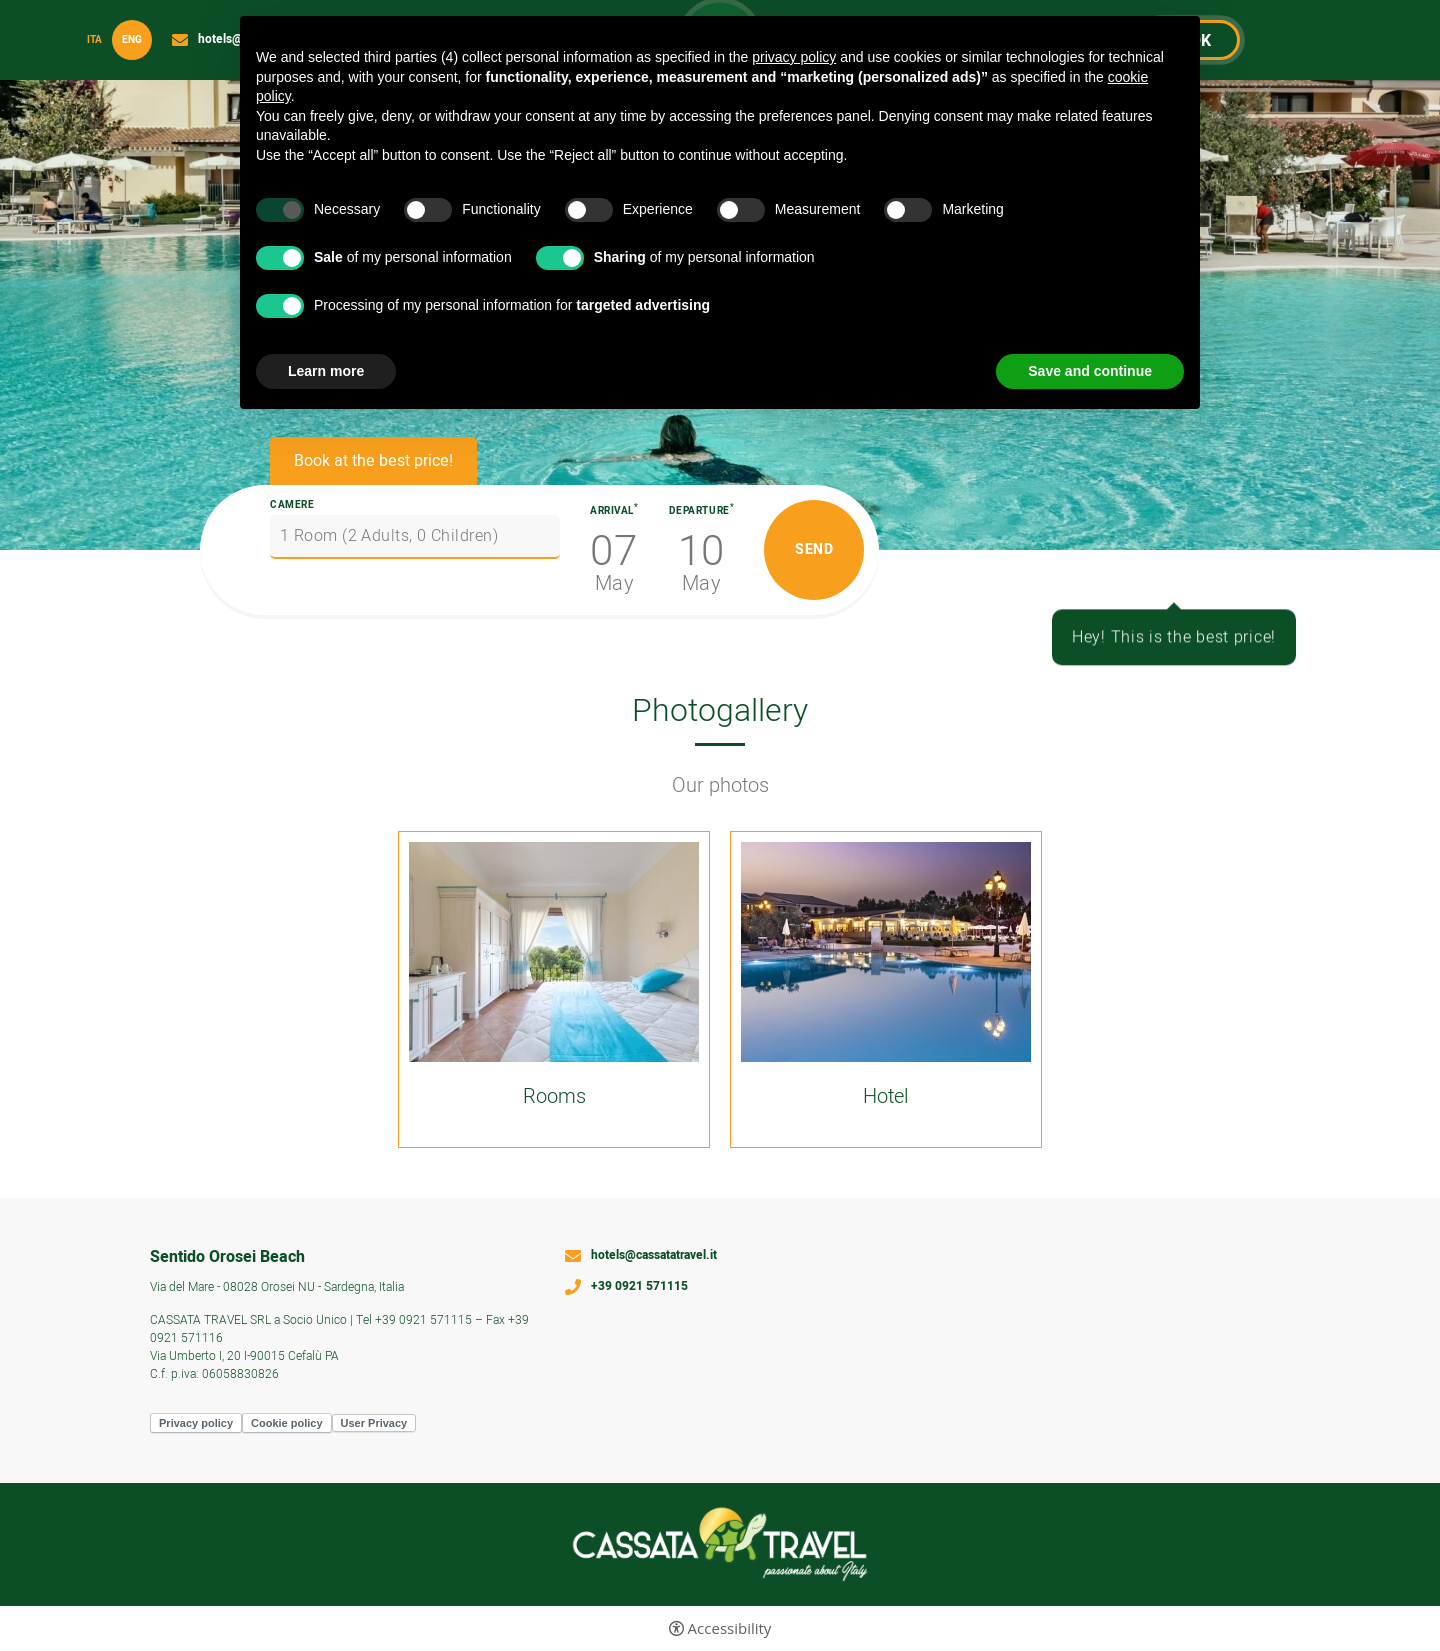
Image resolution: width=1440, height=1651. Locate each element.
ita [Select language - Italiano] (94, 40)
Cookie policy (287, 1423)
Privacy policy (196, 1423)
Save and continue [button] (1090, 371)
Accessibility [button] (730, 1628)
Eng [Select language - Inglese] (132, 40)
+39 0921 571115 (639, 1287)
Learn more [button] (326, 371)
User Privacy (374, 1423)
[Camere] (415, 537)
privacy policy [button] (794, 57)
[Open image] (554, 952)
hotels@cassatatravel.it (654, 1256)
